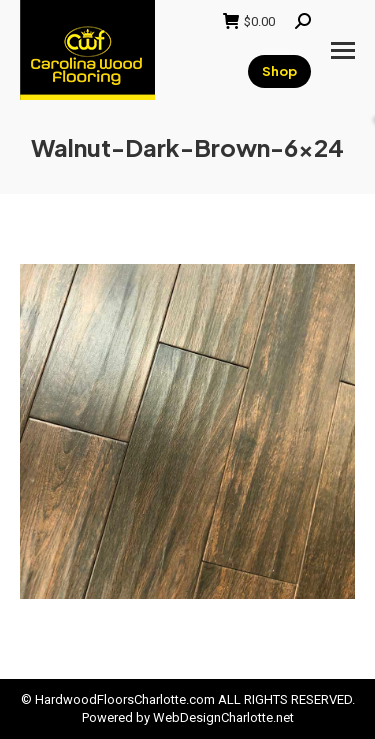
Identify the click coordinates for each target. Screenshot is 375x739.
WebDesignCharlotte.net (223, 717)
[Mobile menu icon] (343, 50)
